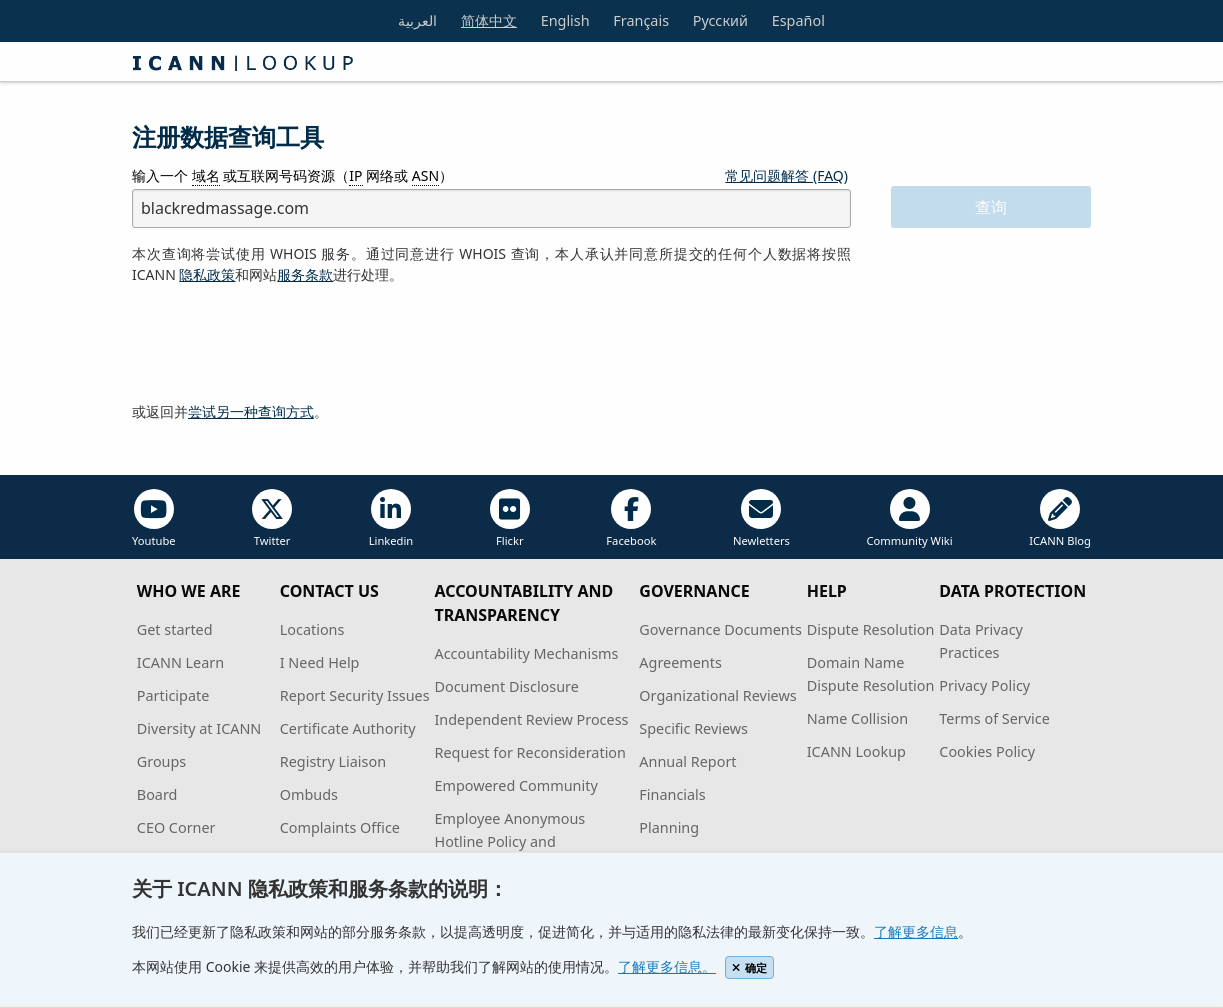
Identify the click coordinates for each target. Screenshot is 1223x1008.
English (565, 20)
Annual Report (687, 761)
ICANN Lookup (856, 751)
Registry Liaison (333, 761)
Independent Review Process (531, 719)
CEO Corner (176, 827)
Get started (175, 629)
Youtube (154, 518)
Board (157, 794)
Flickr (510, 518)
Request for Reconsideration (529, 752)
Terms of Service (994, 718)
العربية (417, 20)
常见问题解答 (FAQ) (786, 175)
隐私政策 (207, 274)
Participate (173, 695)
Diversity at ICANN (199, 728)
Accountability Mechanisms (526, 653)
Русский (720, 20)
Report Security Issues (355, 695)
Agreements (680, 662)
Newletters (761, 518)
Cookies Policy (987, 751)
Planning (669, 827)
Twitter (272, 518)
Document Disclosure (506, 686)
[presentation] (284, 344)
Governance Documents (720, 629)
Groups (161, 761)
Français (641, 20)
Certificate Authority (348, 728)
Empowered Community (515, 785)
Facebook (631, 518)
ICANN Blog (1060, 518)
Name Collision (857, 718)
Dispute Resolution (871, 629)
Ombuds (309, 794)
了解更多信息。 (667, 966)
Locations (312, 629)
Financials (672, 794)
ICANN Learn (180, 662)
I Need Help (320, 662)
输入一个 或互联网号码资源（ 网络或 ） (292, 176)
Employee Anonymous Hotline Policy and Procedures (509, 841)
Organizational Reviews (717, 695)
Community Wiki (909, 518)
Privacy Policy (984, 685)
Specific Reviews (693, 728)
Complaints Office (340, 827)
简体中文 (489, 20)
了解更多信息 (916, 931)
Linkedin (391, 518)
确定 (749, 967)
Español (798, 20)
